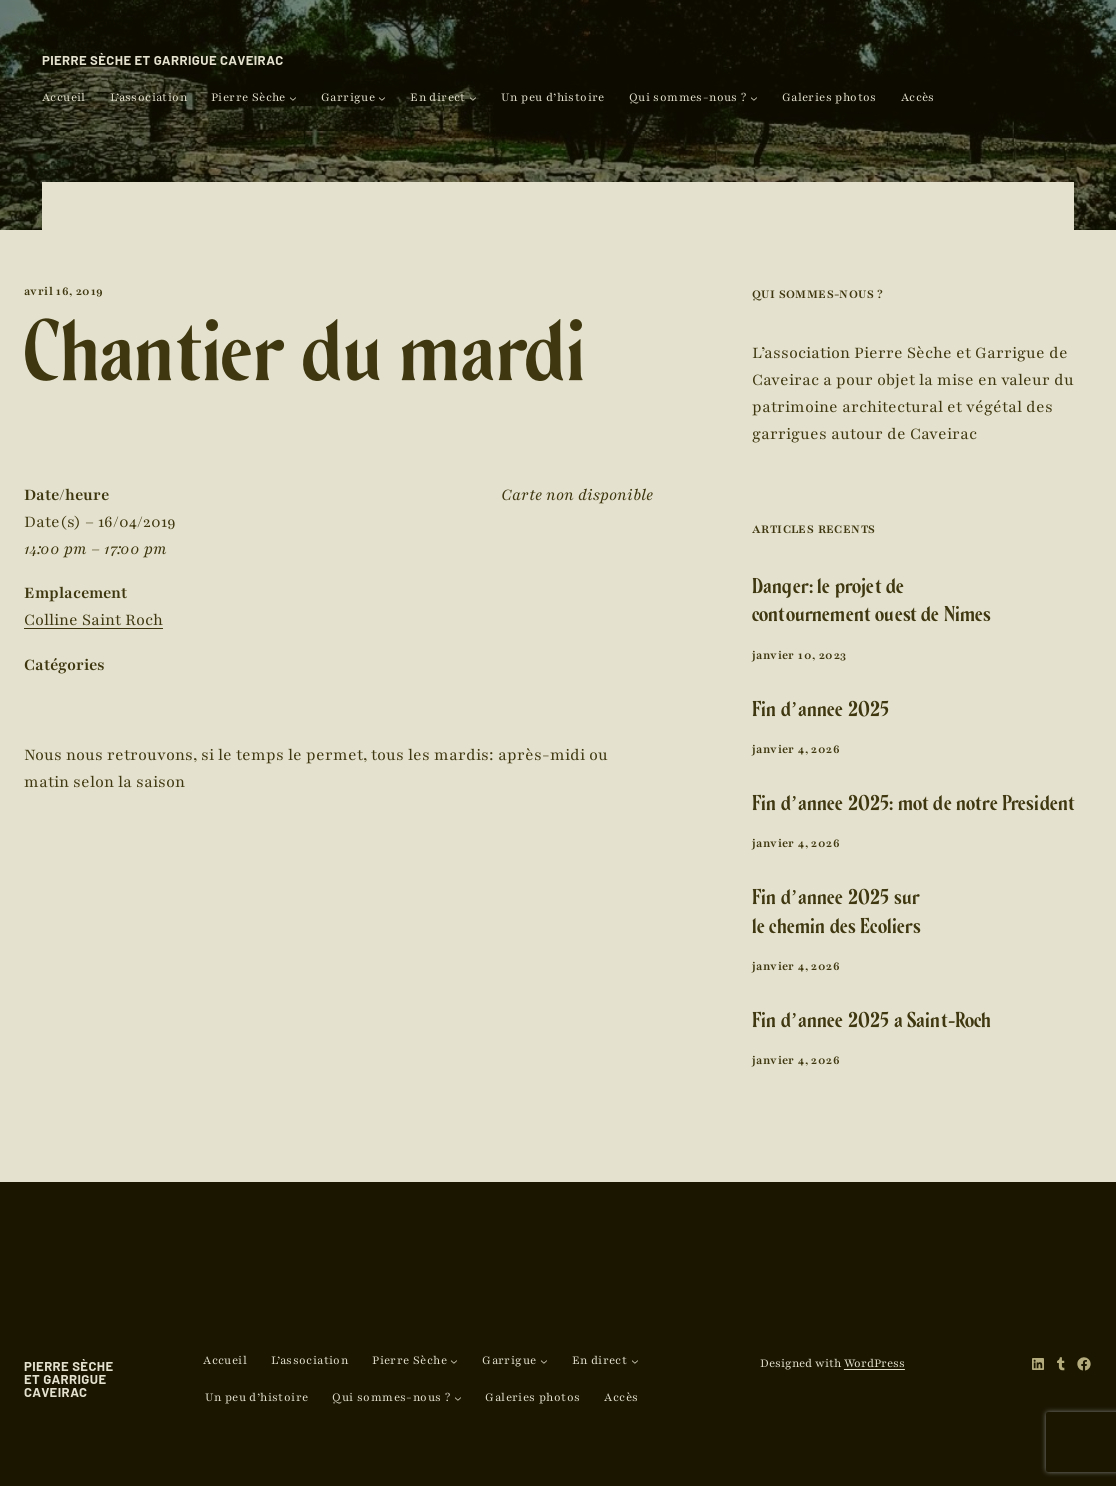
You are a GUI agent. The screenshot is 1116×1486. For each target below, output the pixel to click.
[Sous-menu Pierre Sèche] (293, 98)
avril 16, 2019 (64, 291)
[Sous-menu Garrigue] (382, 98)
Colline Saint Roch (93, 620)
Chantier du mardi (305, 366)
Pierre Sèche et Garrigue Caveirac (163, 60)
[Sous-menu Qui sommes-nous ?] (754, 98)
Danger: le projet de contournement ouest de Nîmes (871, 604)
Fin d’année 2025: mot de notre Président (913, 806)
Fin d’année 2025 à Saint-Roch (872, 1023)
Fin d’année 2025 (820, 712)
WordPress (874, 1363)
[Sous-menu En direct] (473, 98)
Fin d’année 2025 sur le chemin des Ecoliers (837, 915)
